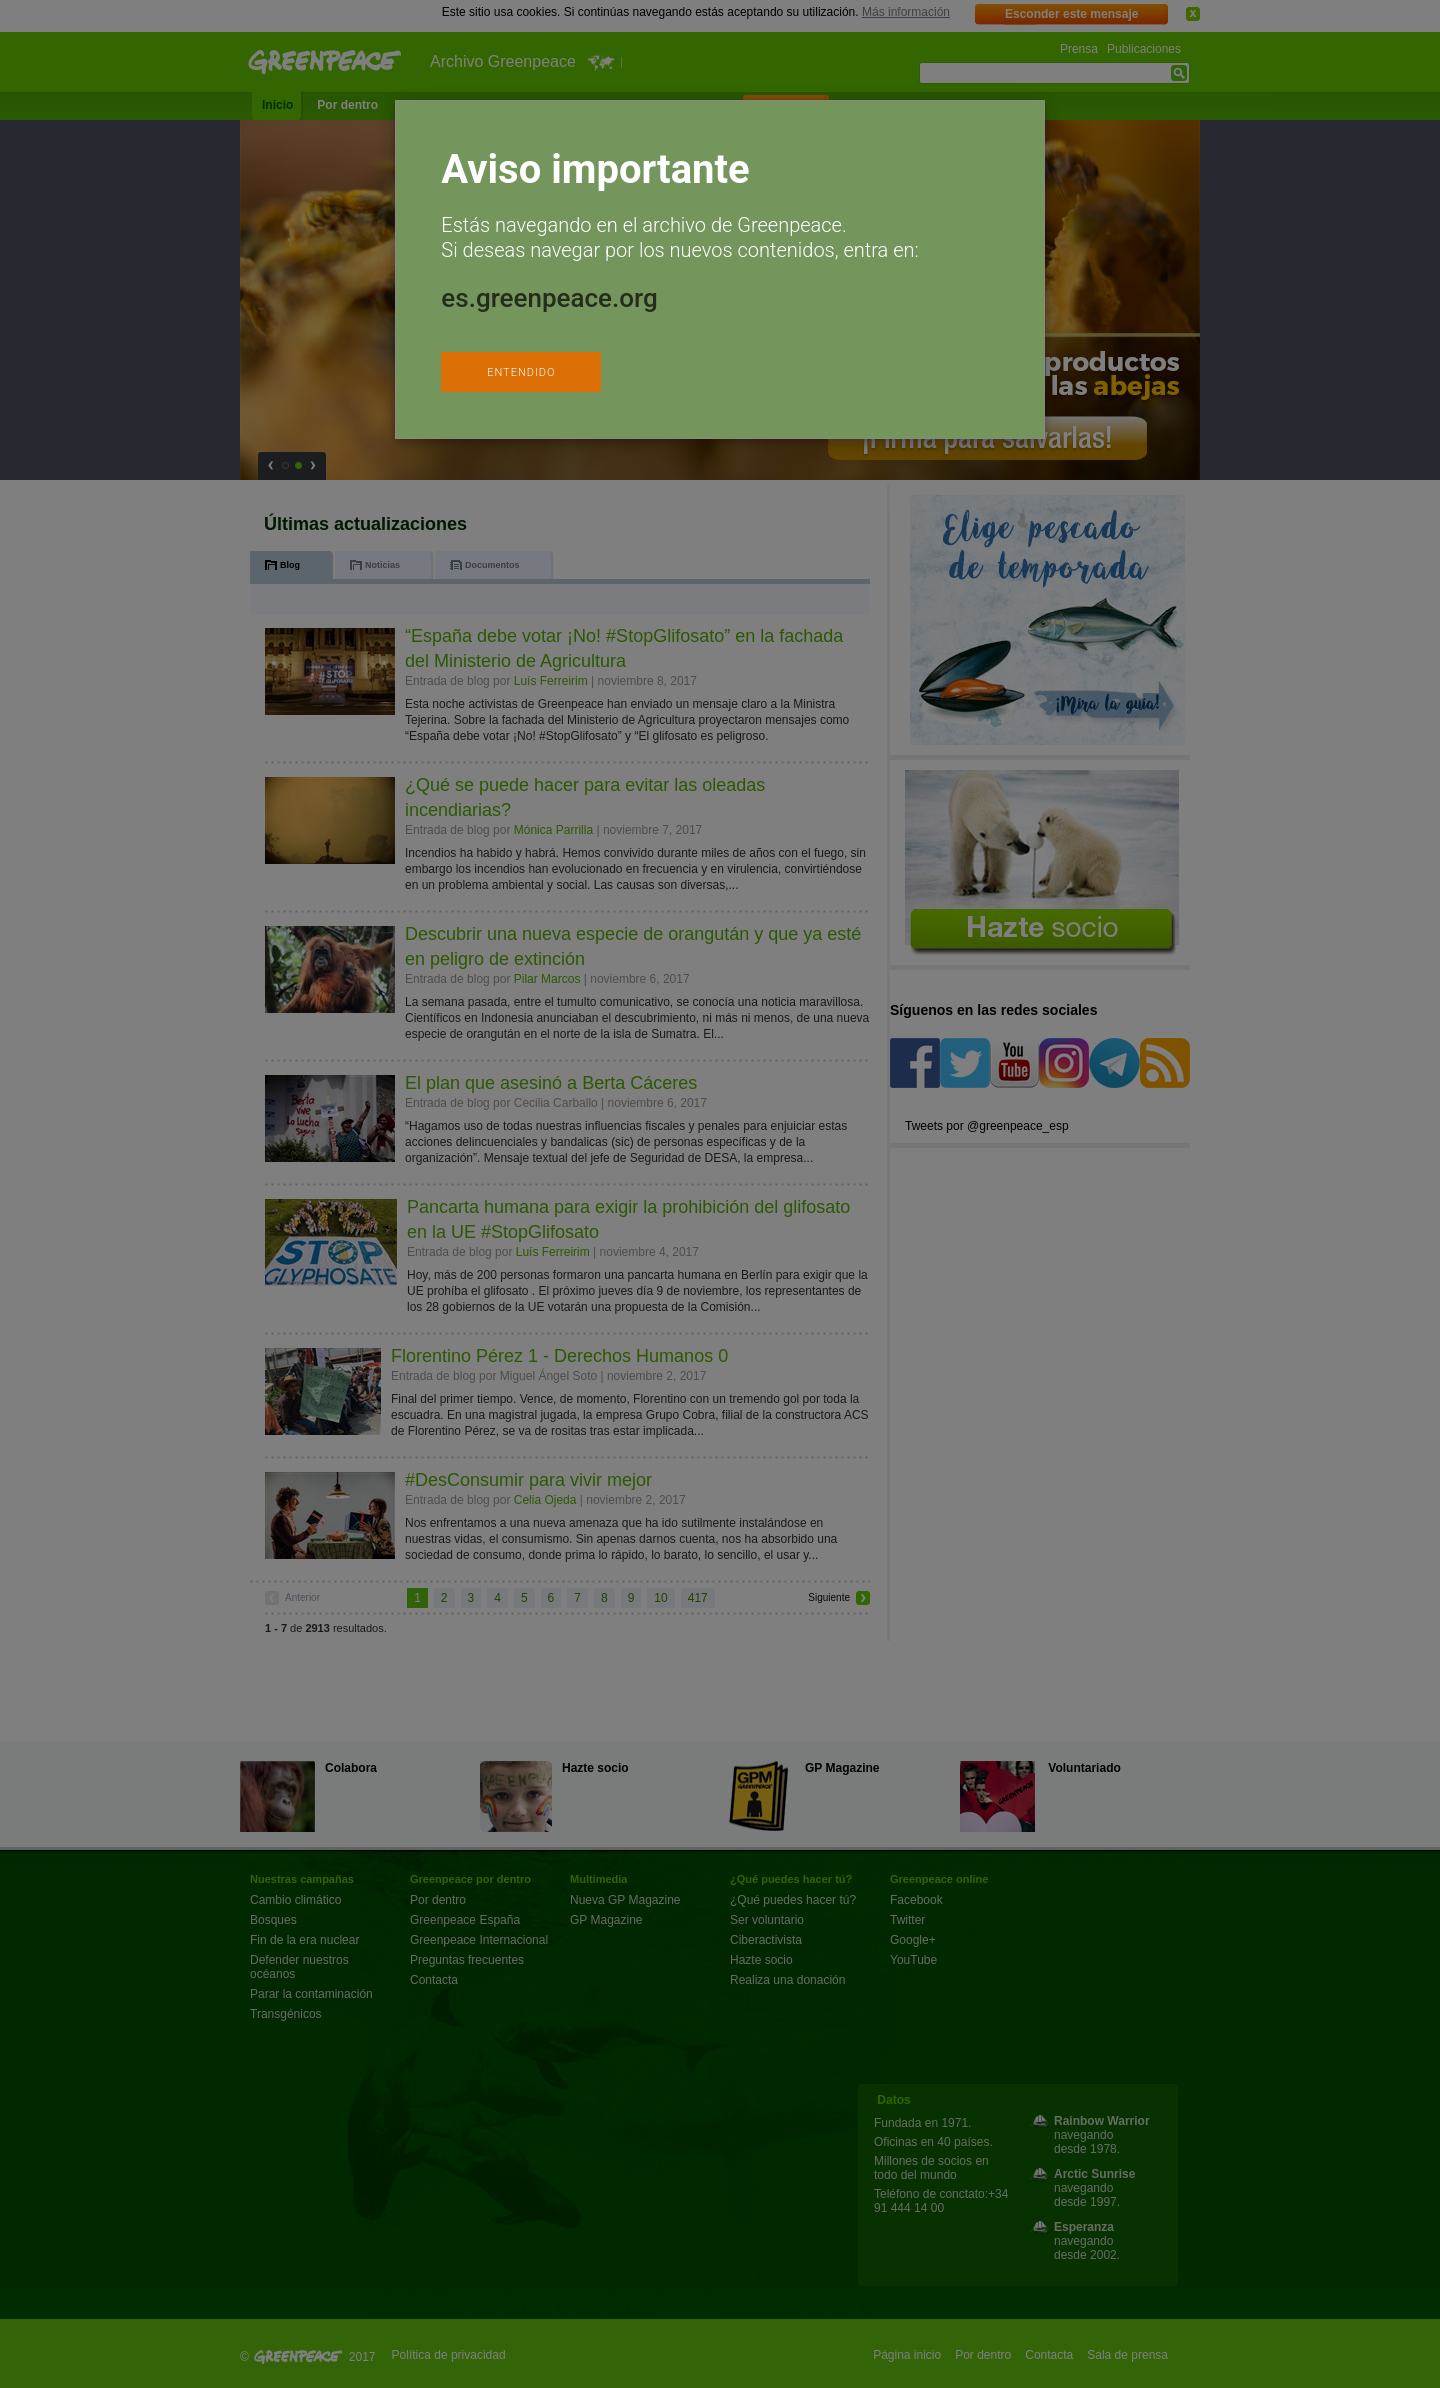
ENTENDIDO (521, 372)
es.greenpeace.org (549, 298)
